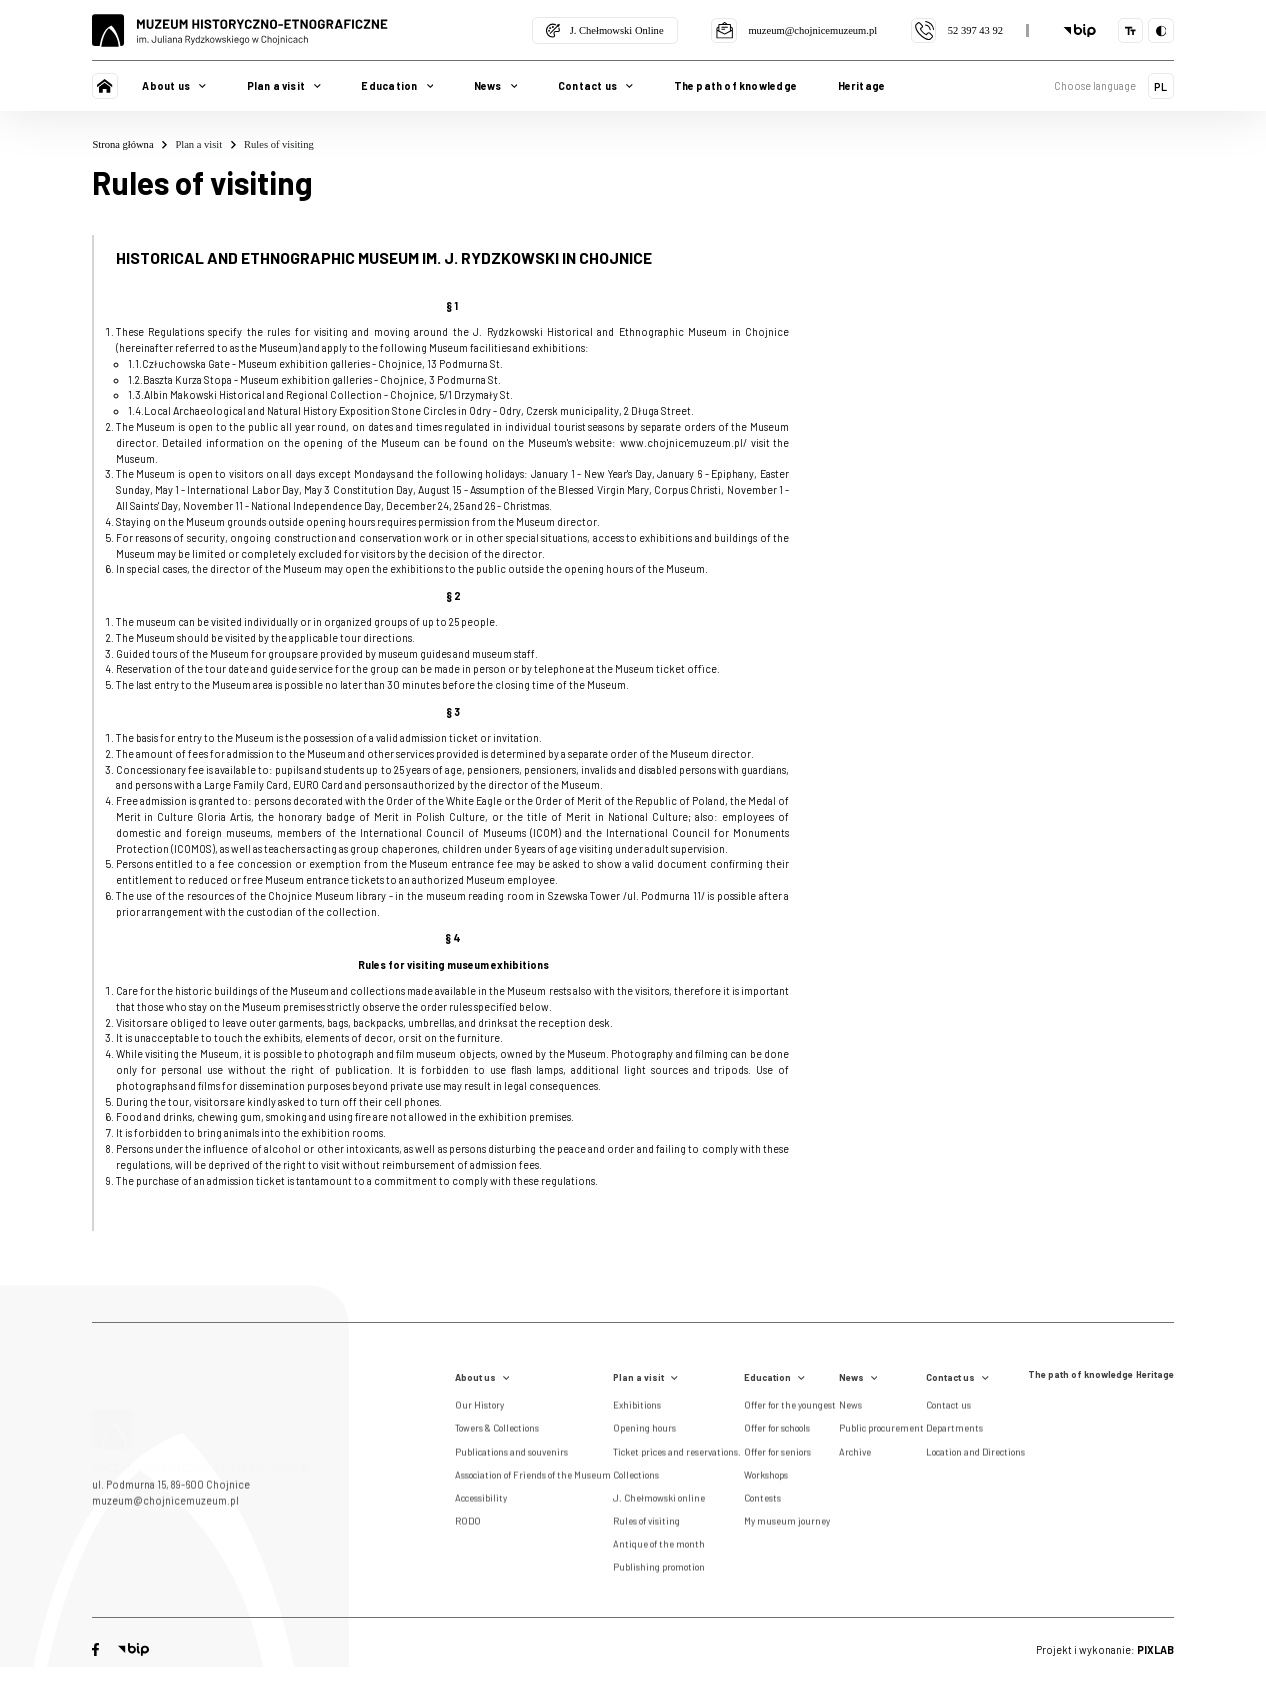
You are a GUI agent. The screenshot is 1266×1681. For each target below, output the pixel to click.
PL (1160, 86)
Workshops (766, 1478)
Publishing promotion (659, 1571)
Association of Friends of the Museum (533, 1478)
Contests (762, 1501)
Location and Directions (975, 1455)
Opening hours (644, 1432)
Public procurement (881, 1432)
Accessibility (481, 1501)
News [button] (496, 85)
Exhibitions (637, 1409)
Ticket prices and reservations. (677, 1455)
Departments (954, 1432)
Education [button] (397, 85)
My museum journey (787, 1525)
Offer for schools (777, 1432)
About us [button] (174, 85)
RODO (468, 1525)
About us (482, 1377)
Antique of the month (659, 1548)
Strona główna (129, 145)
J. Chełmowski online (659, 1501)
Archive (855, 1455)
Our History (479, 1409)
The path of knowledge (735, 85)
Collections (636, 1478)
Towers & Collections (497, 1432)
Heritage (862, 85)
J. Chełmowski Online (605, 30)
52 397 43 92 (957, 30)
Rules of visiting (279, 144)
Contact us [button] (595, 85)
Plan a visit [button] (284, 85)
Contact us (957, 1377)
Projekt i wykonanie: (1105, 1649)
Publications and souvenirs (511, 1455)
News (858, 1377)
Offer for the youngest (790, 1409)
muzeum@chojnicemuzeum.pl (794, 30)
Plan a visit (205, 145)
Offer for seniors (777, 1455)
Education (774, 1377)
